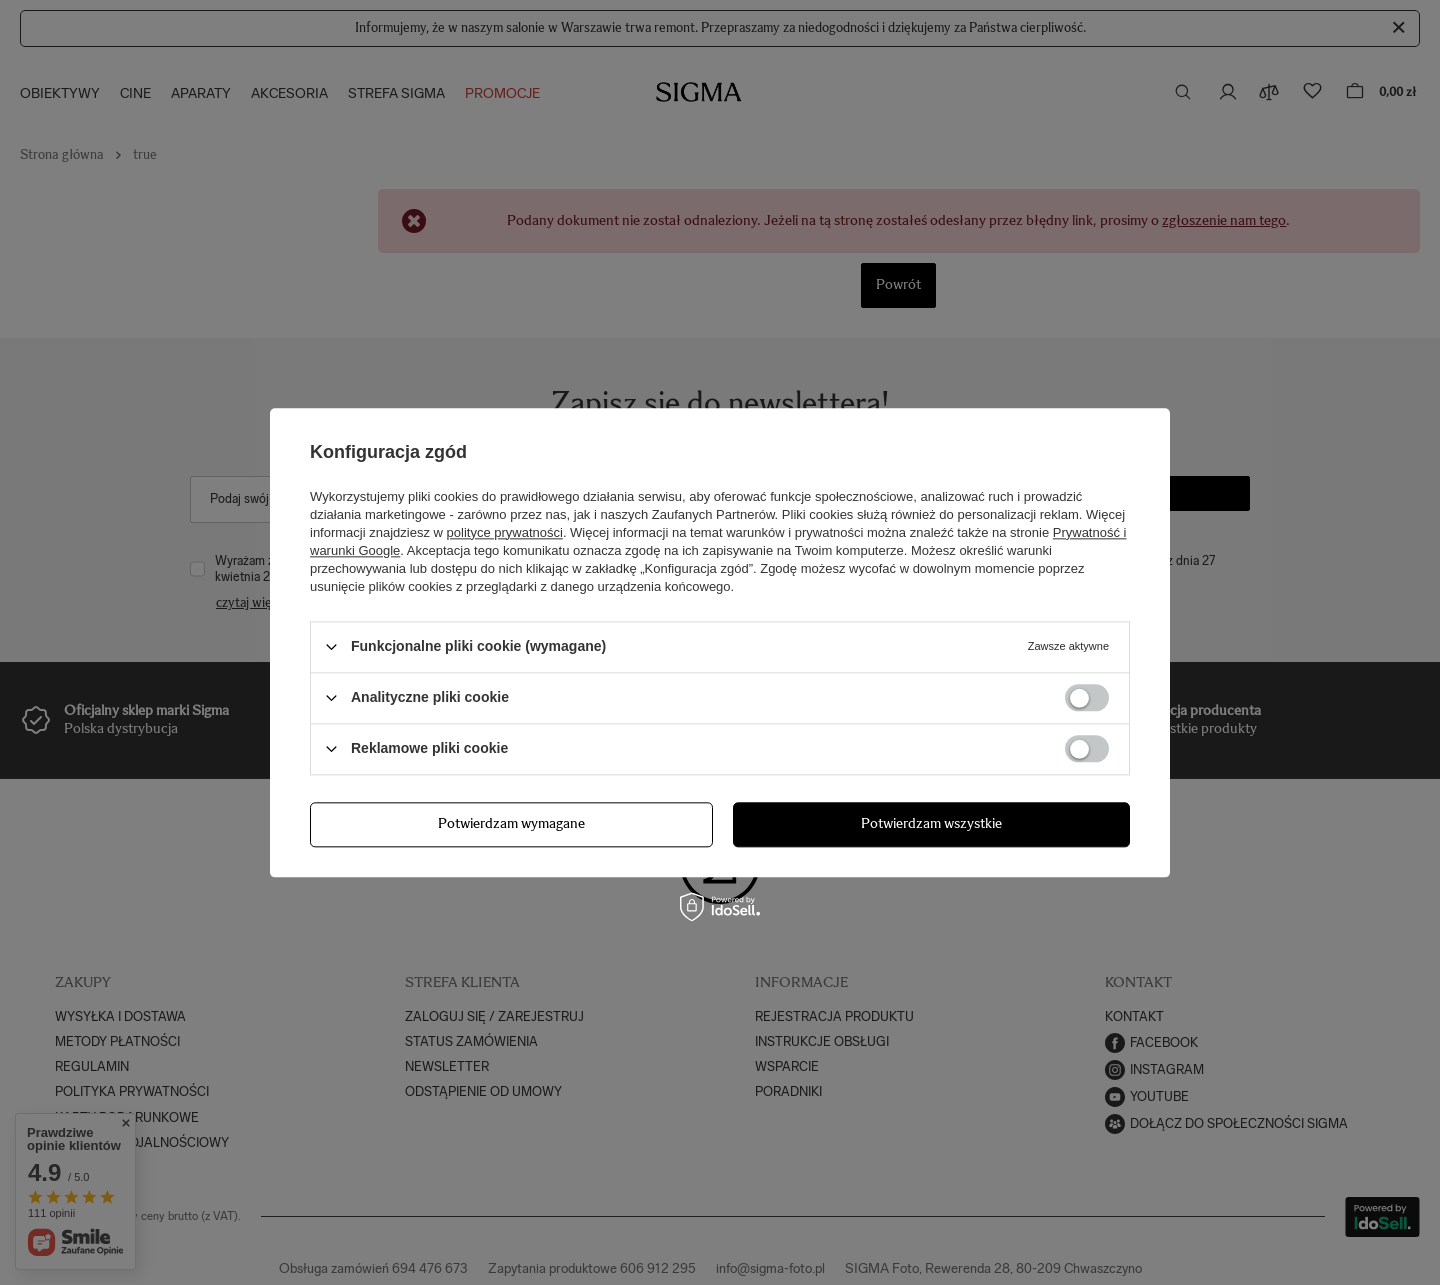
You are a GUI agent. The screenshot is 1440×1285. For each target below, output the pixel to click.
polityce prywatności (505, 532)
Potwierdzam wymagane (511, 823)
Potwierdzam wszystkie (931, 823)
